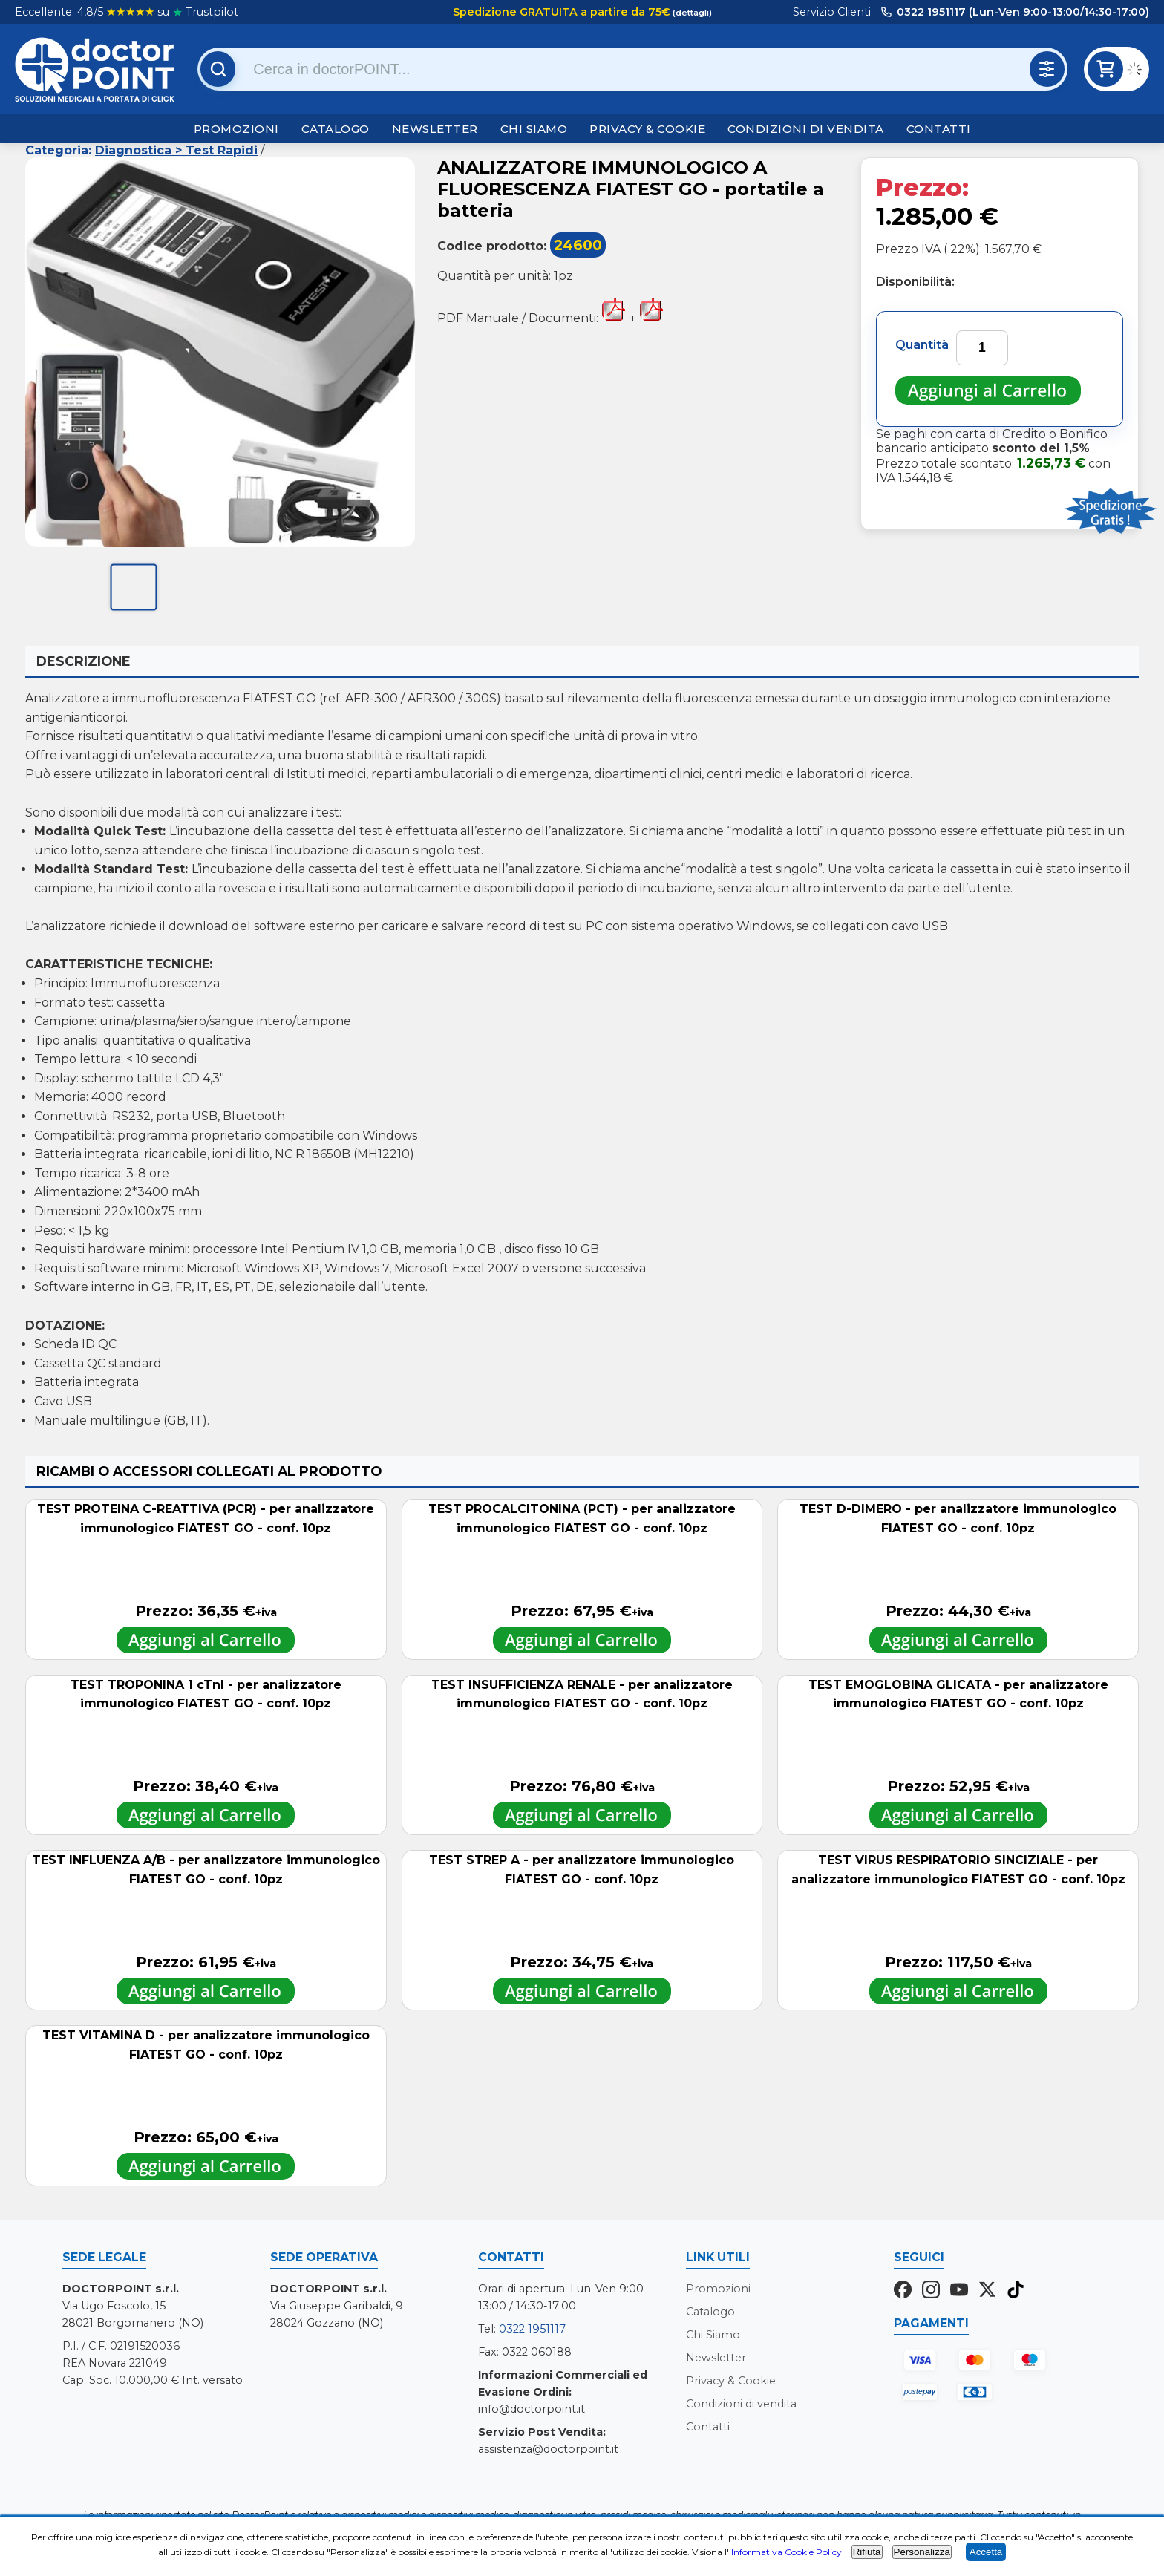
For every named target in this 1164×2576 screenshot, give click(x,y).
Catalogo (335, 129)
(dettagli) (691, 12)
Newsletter (435, 129)
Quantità (922, 345)
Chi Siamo (534, 129)
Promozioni (236, 129)
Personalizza (922, 2551)
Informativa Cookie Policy (786, 2551)
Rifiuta (867, 2551)
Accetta (986, 2551)
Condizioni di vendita (806, 129)
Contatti (938, 129)
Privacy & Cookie (647, 129)
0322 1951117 (532, 2328)
